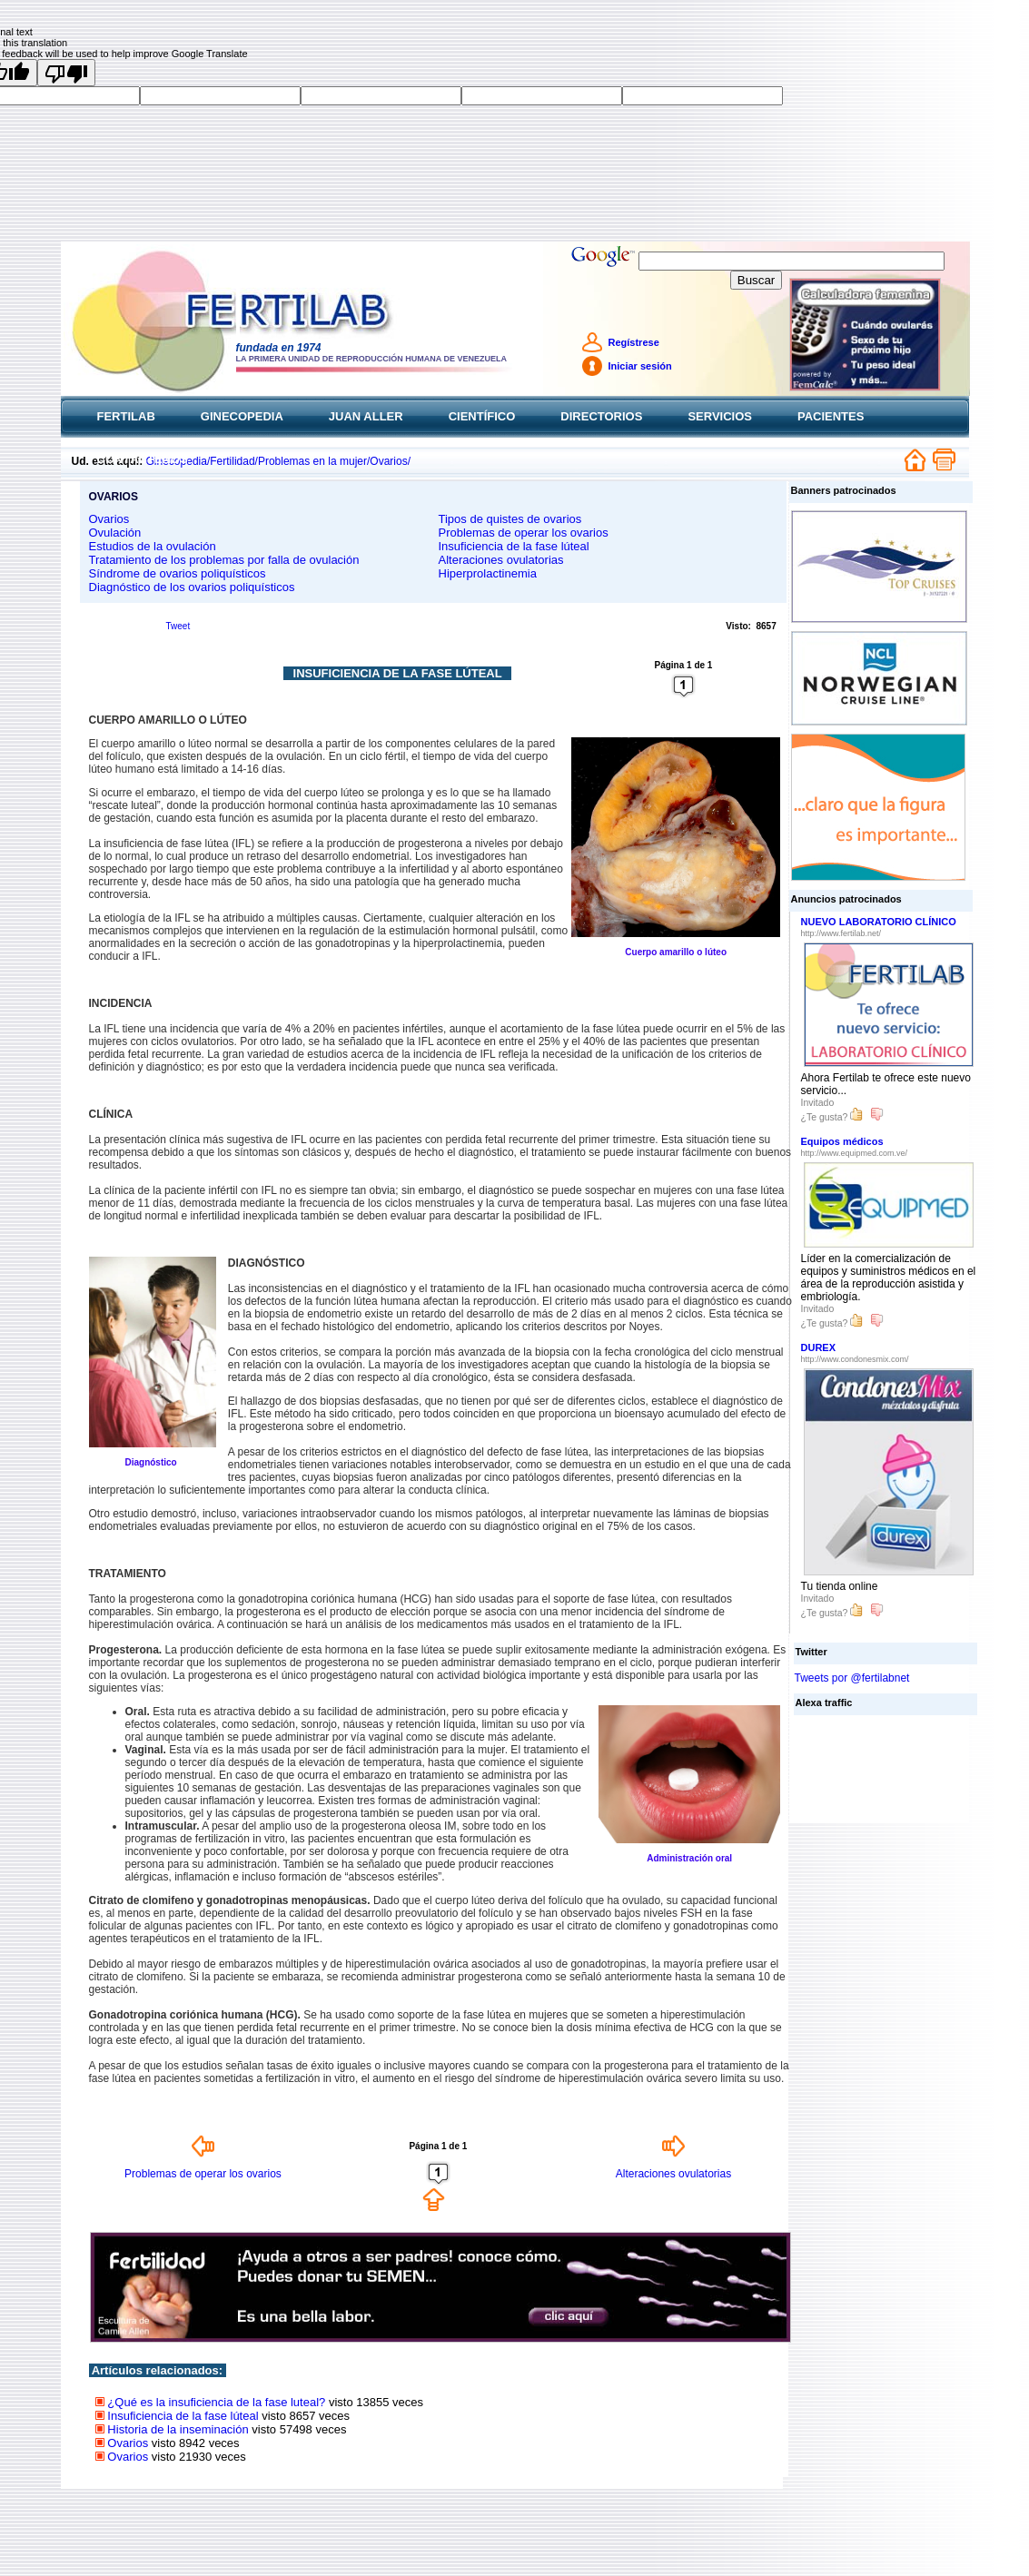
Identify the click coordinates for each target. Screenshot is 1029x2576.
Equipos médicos (842, 1141)
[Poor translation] (66, 72)
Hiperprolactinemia (488, 573)
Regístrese (633, 342)
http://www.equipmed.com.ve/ (854, 1153)
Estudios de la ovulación (152, 546)
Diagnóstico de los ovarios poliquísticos (192, 587)
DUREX (818, 1347)
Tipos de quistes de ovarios (510, 519)
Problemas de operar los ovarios (523, 532)
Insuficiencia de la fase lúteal (514, 546)
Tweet (178, 626)
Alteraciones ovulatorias (501, 560)
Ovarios (109, 519)
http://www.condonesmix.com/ (855, 1359)
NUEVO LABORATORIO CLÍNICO (878, 921)
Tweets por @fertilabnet (852, 1678)
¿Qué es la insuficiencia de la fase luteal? (216, 2402)
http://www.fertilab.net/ (841, 933)
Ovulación (115, 532)
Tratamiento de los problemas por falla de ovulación (224, 560)
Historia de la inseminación (177, 2429)
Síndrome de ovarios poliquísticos (177, 573)
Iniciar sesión (640, 365)
